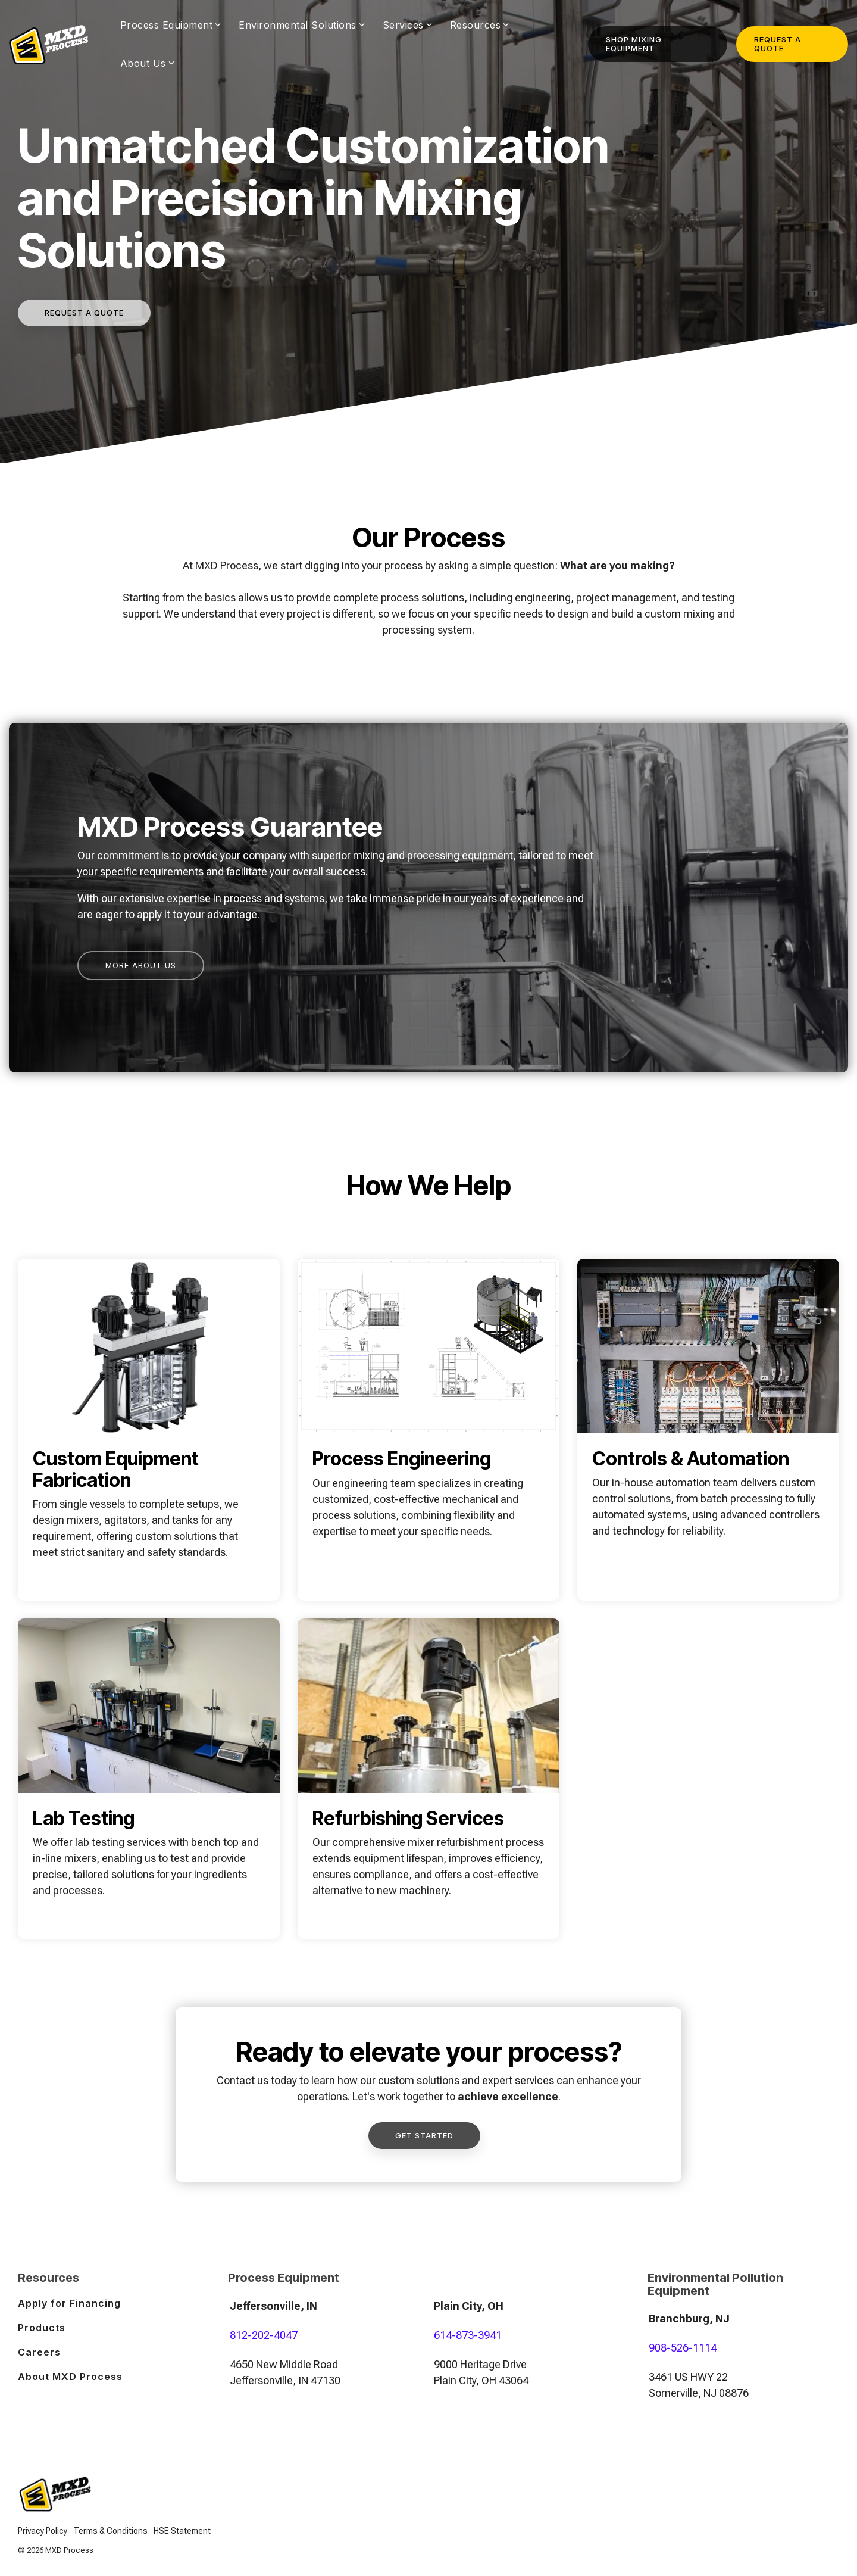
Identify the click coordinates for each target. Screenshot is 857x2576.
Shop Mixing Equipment (634, 44)
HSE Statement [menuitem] (182, 2531)
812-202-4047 (264, 2335)
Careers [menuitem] (39, 2352)
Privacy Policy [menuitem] (42, 2531)
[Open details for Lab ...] (149, 1778)
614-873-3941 (468, 2335)
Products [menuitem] (41, 2328)
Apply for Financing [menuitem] (69, 2303)
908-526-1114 (683, 2347)
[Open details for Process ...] (428, 1430)
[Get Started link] (424, 2135)
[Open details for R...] (428, 1778)
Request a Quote (777, 44)
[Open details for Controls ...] (708, 1430)
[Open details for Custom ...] (149, 1430)
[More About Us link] (140, 965)
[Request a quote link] (84, 313)
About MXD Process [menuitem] (70, 2376)
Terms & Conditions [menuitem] (110, 2531)
